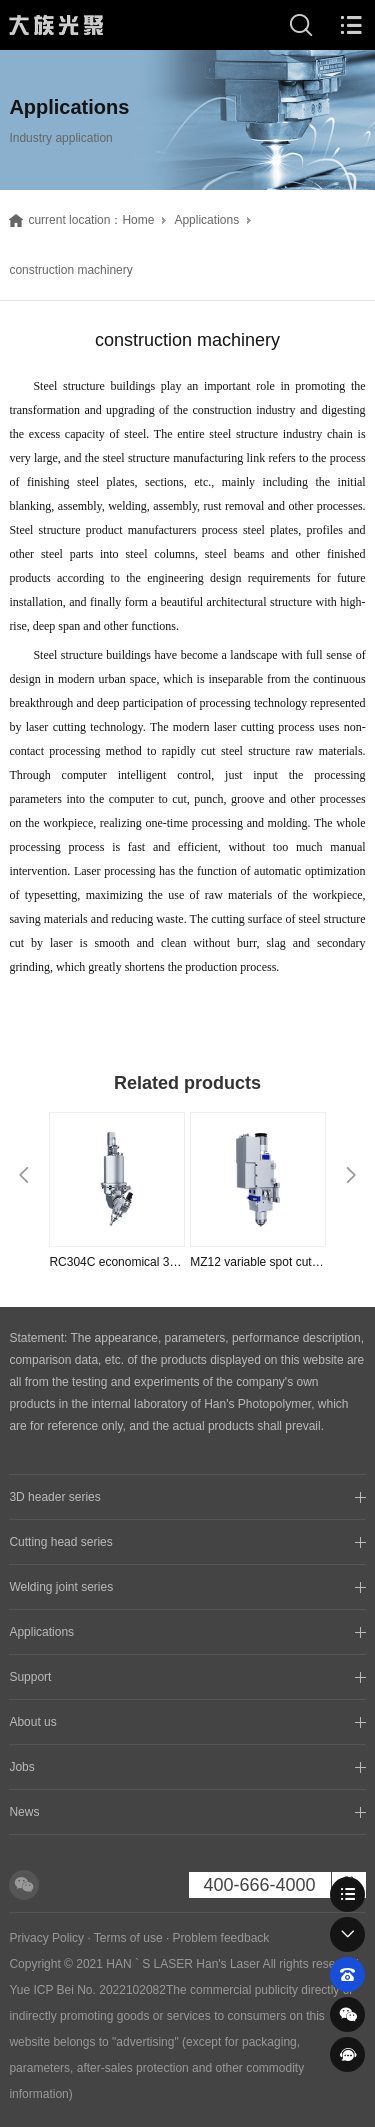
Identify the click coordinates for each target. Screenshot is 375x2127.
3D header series (54, 1497)
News (24, 1812)
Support (30, 1677)
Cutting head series (60, 1542)
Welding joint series (61, 1587)
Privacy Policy (46, 1938)
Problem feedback (221, 1938)
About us (32, 1722)
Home (138, 220)
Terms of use (128, 1938)
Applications (206, 220)
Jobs (21, 1767)
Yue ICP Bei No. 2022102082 (87, 1990)
